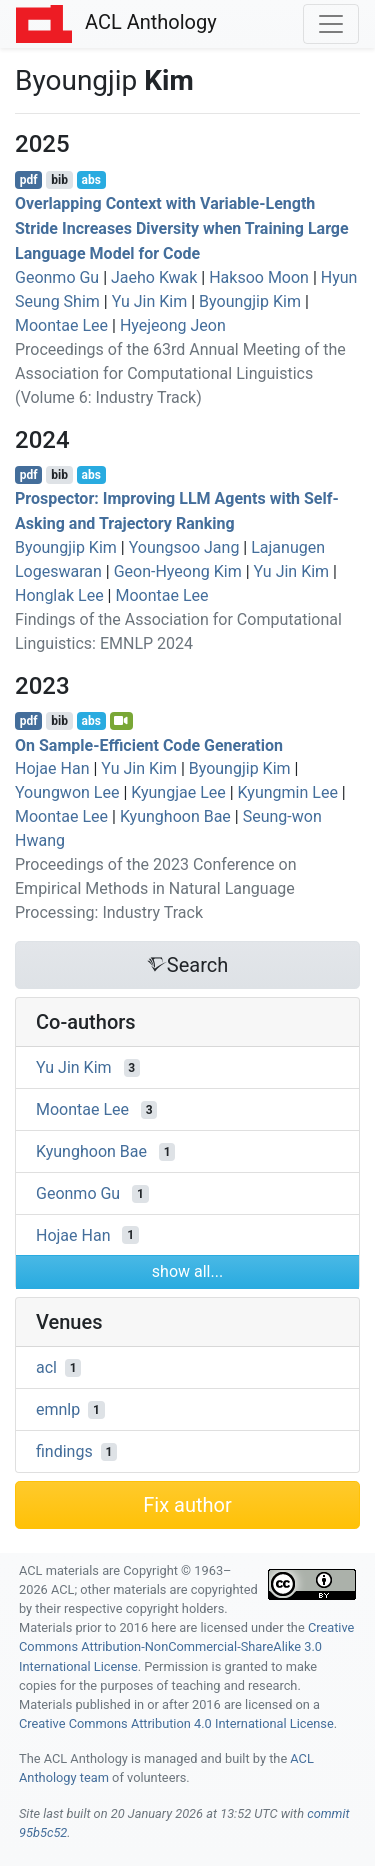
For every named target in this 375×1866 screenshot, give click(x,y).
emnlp (58, 1409)
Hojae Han (52, 768)
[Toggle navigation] (331, 24)
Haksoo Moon (259, 277)
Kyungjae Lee (178, 792)
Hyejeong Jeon (173, 325)
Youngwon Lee (67, 792)
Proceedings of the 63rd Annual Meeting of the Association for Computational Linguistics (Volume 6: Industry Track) (180, 373)
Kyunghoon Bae (175, 816)
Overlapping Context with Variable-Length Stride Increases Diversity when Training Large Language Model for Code (182, 228)
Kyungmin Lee (288, 792)
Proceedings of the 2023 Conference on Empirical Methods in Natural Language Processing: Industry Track (156, 888)
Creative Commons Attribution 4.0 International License (176, 1723)
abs (90, 180)
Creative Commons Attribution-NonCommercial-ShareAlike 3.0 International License (186, 1646)
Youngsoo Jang (184, 547)
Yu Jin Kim (150, 301)
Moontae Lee (61, 325)
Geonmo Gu (57, 277)
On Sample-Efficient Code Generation (149, 744)
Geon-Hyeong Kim (178, 571)
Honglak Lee (59, 595)
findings (64, 1451)
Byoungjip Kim (250, 301)
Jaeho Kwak (154, 277)
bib (59, 180)
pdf (29, 180)
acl (46, 1367)
